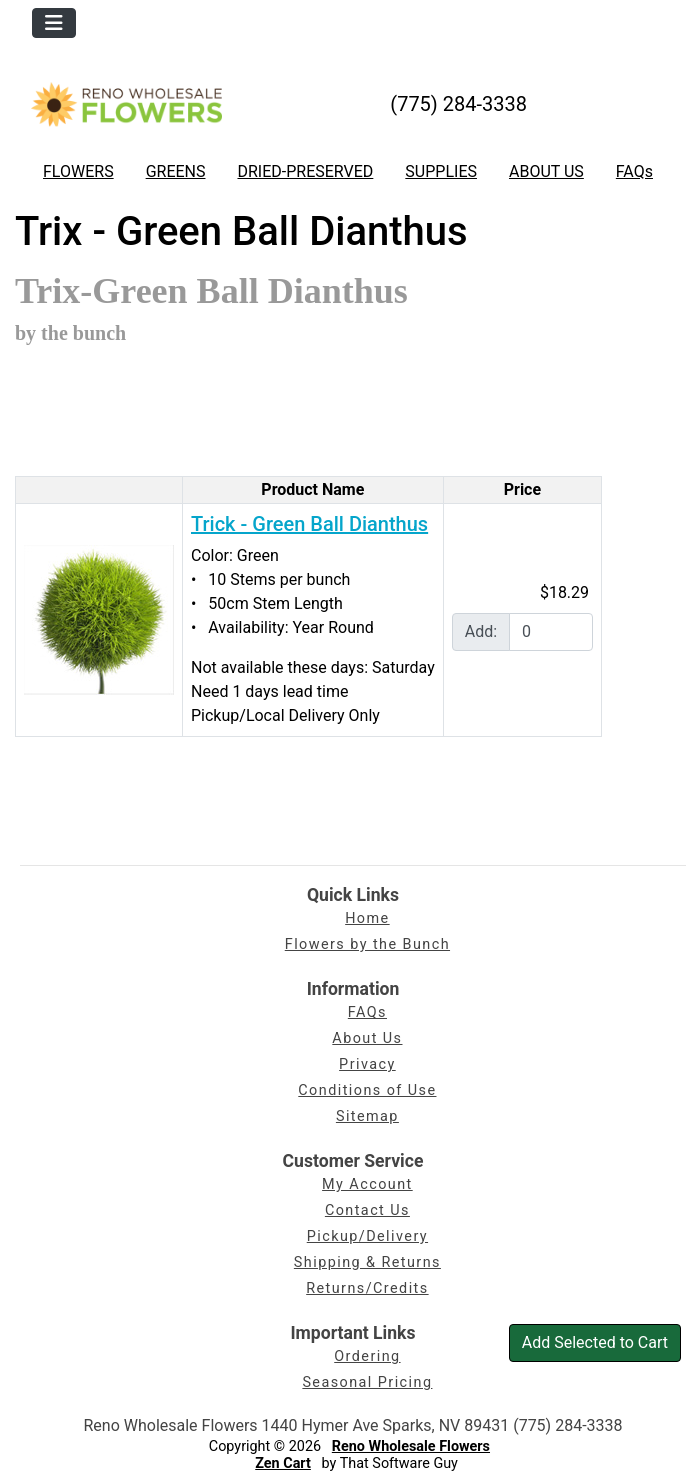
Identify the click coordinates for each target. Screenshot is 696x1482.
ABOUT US (546, 171)
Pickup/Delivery (367, 1236)
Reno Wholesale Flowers (411, 1446)
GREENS (176, 171)
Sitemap (367, 1116)
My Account (367, 1184)
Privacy (367, 1064)
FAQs (634, 171)
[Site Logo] (126, 104)
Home (367, 918)
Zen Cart (283, 1463)
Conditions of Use (367, 1090)
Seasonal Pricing (367, 1382)
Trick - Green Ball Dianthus (309, 524)
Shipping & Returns (367, 1262)
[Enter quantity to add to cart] (551, 632)
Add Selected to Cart (595, 1342)
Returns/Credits (367, 1288)
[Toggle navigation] (54, 23)
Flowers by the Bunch (367, 944)
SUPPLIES (441, 171)
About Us (367, 1038)
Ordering (367, 1356)
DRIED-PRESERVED (305, 171)
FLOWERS (78, 171)
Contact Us (367, 1210)
